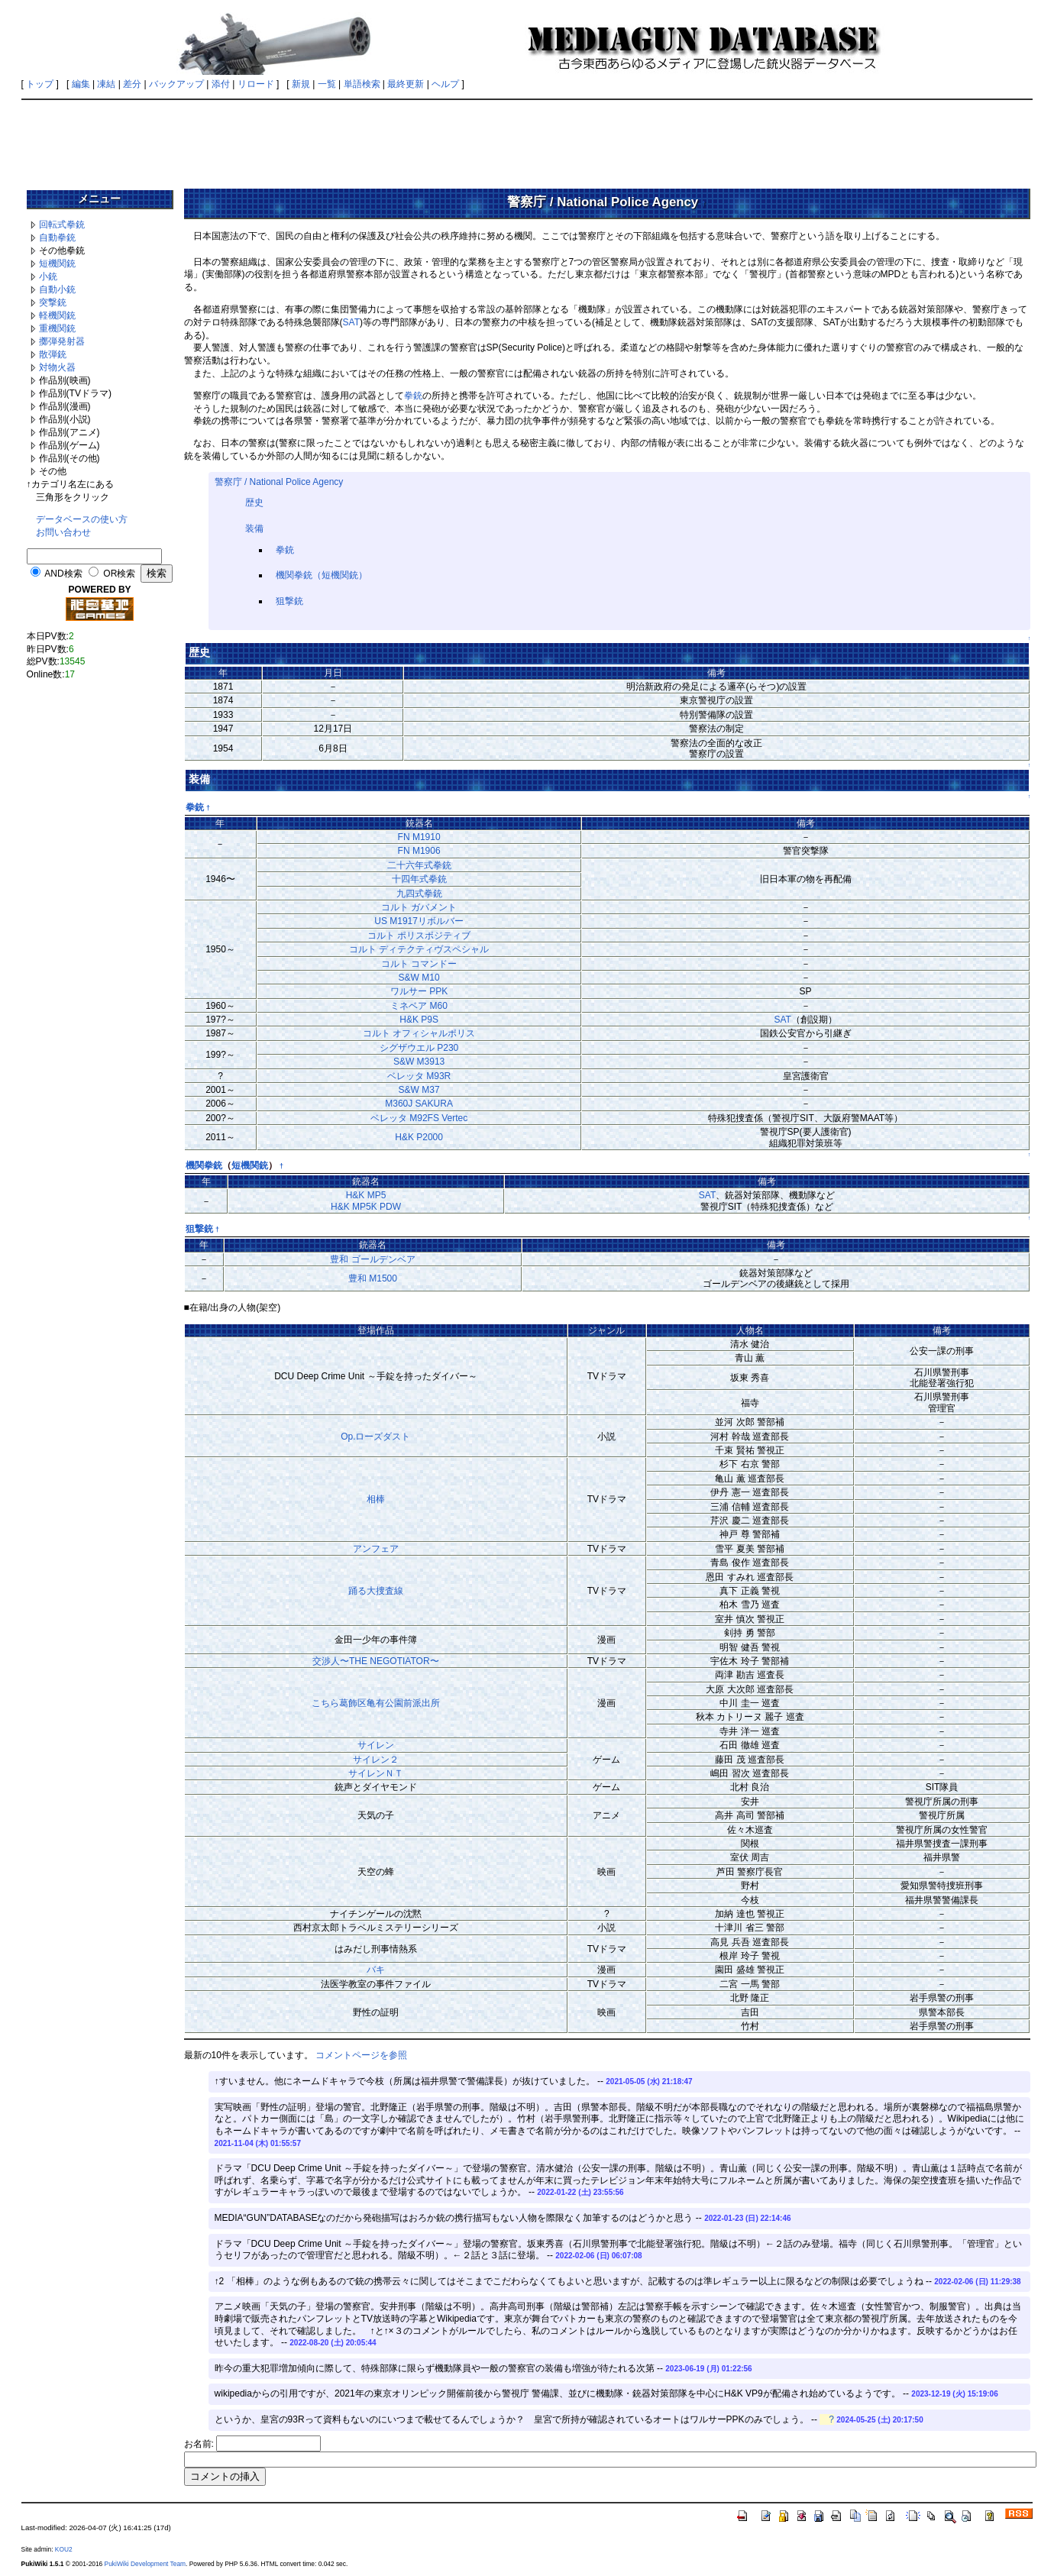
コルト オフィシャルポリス (419, 1033)
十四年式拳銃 (419, 879)
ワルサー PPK (419, 991)
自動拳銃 (57, 237)
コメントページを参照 (361, 2055)
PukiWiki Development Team (145, 2564)
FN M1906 (419, 850)
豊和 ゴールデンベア (372, 1259)
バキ (376, 1969)
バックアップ (176, 84)
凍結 (106, 84)
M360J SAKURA (419, 1103)
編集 (81, 84)
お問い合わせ (63, 532)
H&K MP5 (366, 1195)
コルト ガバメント (419, 907)
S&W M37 (419, 1089)
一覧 (327, 84)
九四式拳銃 (419, 893)
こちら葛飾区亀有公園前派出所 (376, 1703)
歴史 (254, 502)
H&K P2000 (419, 1137)
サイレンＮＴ (375, 1773)
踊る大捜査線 (375, 1590)
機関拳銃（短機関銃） (321, 575)
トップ (39, 84)
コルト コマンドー (419, 963)
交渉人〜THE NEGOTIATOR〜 (375, 1661)
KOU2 (64, 2549)
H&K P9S (418, 1019)
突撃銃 (52, 302)
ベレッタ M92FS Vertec (418, 1118)
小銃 (48, 276)
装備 (254, 528)
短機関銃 (57, 263)
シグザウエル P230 (419, 1047)
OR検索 (119, 573)
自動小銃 (57, 289)
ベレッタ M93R (419, 1076)
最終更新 (405, 84)
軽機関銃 (57, 315)
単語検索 (362, 84)
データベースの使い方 (82, 519)
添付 (221, 84)
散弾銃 (52, 354)
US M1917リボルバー (419, 921)
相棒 (376, 1499)
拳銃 (413, 395)
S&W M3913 (419, 1061)
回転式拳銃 (62, 224)
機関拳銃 (204, 1165)
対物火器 (57, 367)
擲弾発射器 (62, 341)
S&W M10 (419, 977)
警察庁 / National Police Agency (279, 482)
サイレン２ (376, 1759)
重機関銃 (57, 328)
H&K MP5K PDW (366, 1206)
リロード (256, 84)
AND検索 (63, 573)
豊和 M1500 (372, 1278)
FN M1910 (419, 837)
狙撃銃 (289, 601)
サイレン (375, 1745)
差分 (132, 84)
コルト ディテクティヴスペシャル (419, 949)
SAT (351, 322)
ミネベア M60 (419, 1005)
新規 (301, 84)
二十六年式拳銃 (419, 865)
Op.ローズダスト (375, 1436)
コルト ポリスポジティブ (418, 935)
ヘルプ (445, 84)
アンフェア (376, 1548)
